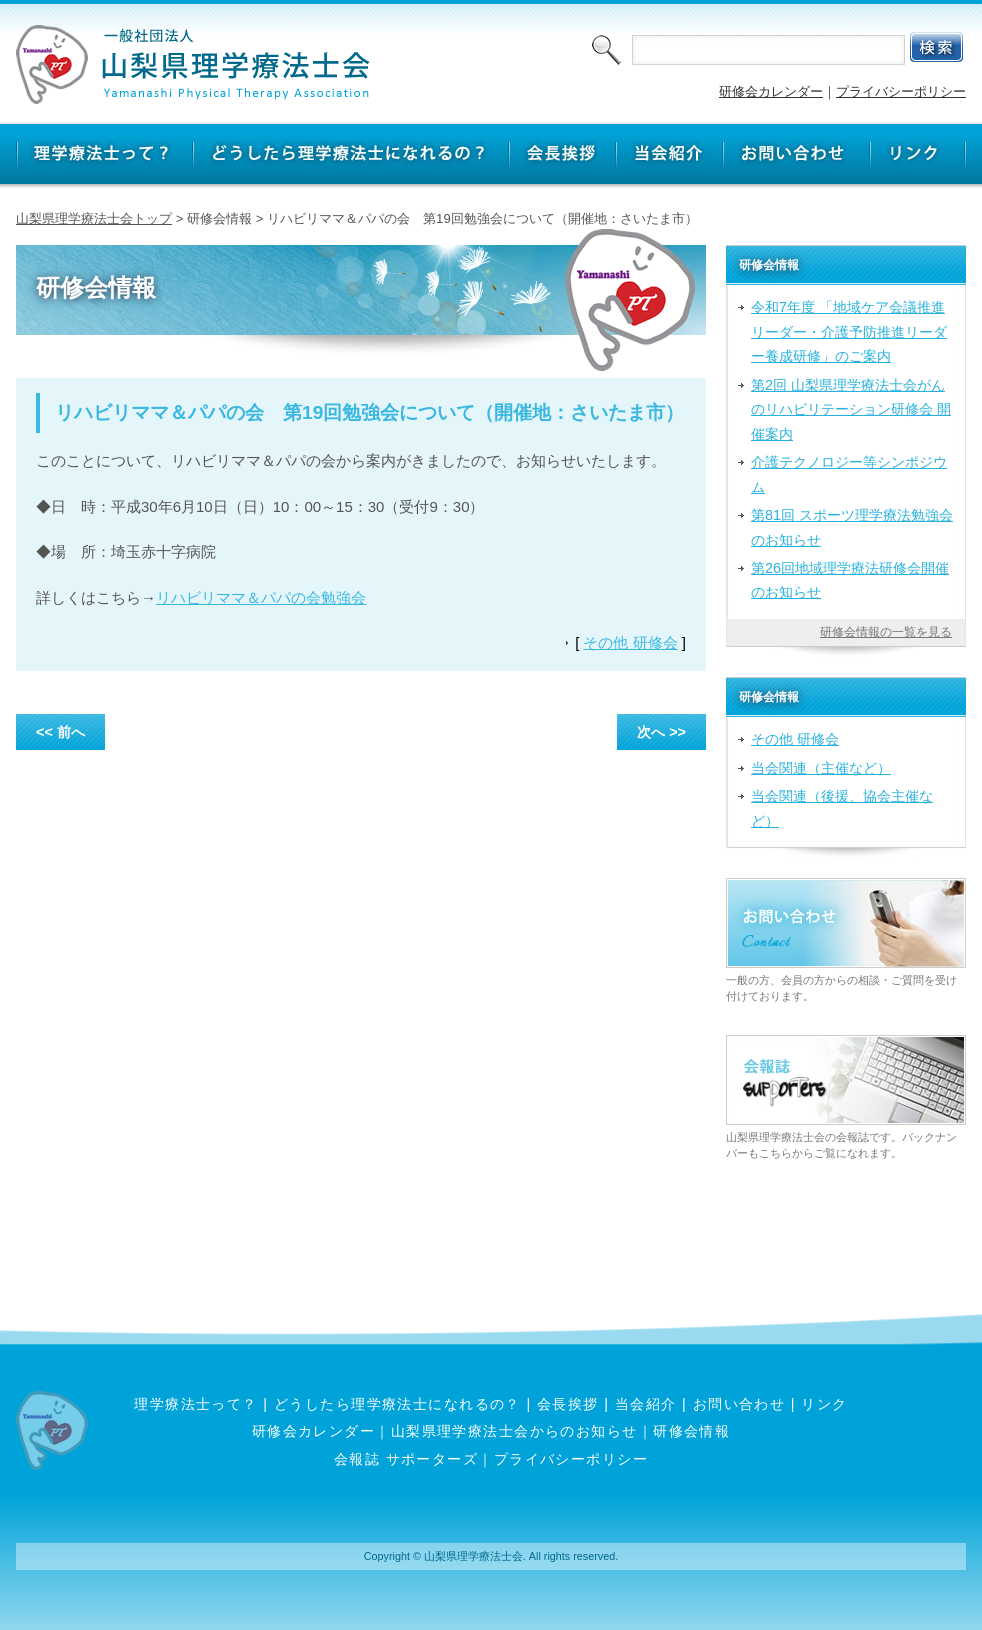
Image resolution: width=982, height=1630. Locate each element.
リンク (824, 1404)
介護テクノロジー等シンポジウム (849, 474)
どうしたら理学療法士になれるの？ (397, 1404)
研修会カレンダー (771, 91)
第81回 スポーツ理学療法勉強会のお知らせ (852, 527)
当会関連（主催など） (821, 768)
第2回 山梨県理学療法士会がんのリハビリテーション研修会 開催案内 (851, 409)
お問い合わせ (739, 1404)
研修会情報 (691, 1431)
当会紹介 (646, 1404)
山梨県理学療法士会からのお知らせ (514, 1431)
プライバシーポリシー (901, 91)
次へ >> (661, 732)
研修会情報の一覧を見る (886, 632)
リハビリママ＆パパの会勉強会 (261, 597)
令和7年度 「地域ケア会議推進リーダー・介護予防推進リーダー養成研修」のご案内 (849, 331)
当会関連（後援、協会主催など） (842, 808)
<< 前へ (60, 732)
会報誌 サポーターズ (406, 1459)
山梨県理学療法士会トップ (94, 218)
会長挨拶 (568, 1404)
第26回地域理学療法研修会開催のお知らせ (850, 580)
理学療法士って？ (196, 1404)
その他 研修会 (630, 642)
